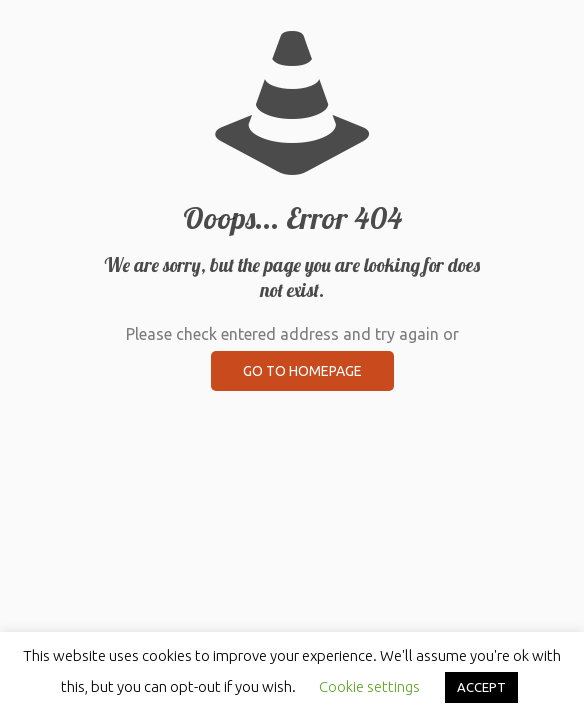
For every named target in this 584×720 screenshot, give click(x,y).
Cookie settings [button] (369, 686)
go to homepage (302, 371)
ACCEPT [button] (481, 687)
